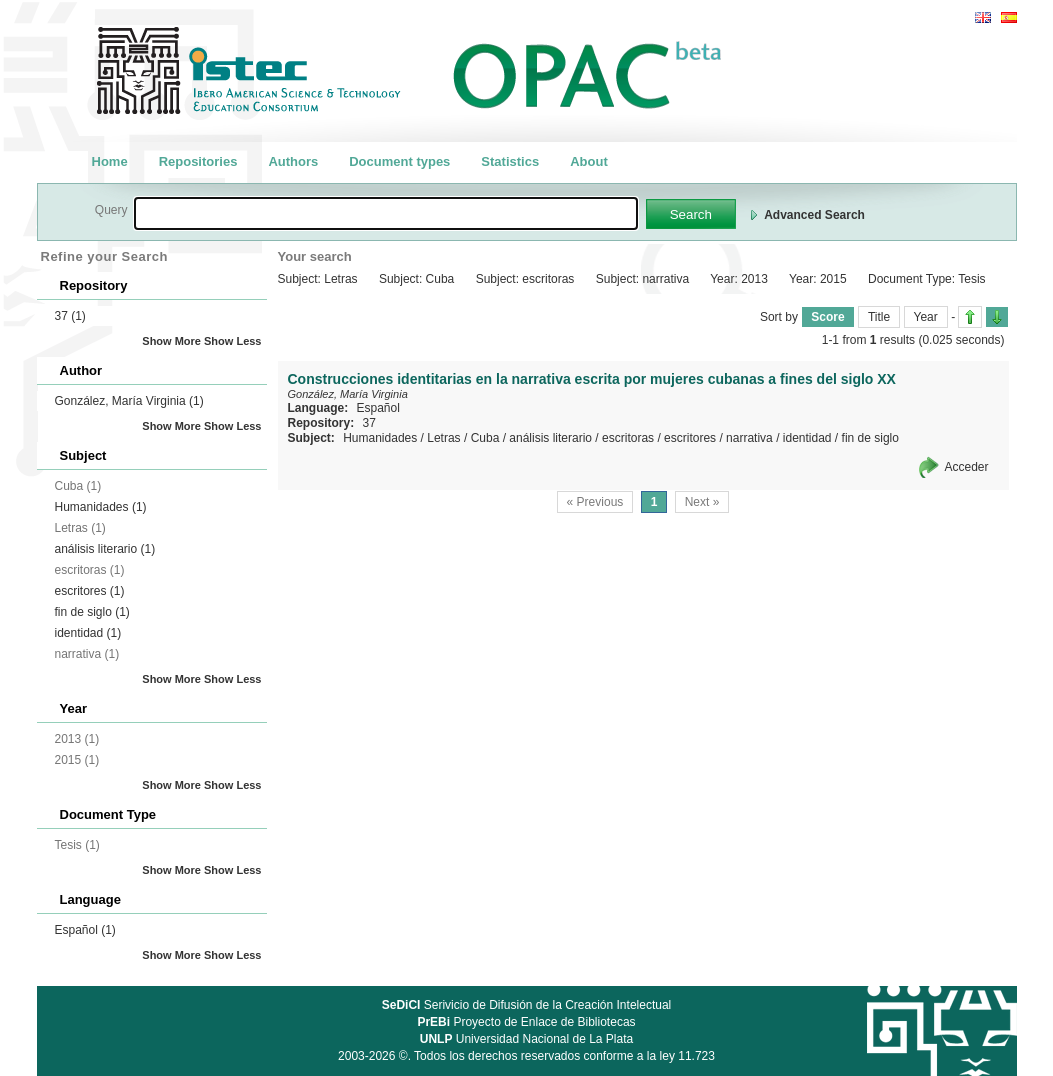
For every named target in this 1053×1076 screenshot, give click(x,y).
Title (879, 317)
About (589, 161)
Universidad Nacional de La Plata (526, 1039)
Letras (443, 438)
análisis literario (105, 549)
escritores (90, 591)
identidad (88, 633)
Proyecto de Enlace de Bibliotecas (526, 1022)
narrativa (749, 438)
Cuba (485, 438)
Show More (171, 341)
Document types (399, 161)
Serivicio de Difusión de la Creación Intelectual (527, 1005)
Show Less (232, 341)
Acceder (966, 467)
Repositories (198, 161)
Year (926, 317)
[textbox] (386, 213)
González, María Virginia (129, 401)
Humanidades (101, 507)
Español (85, 930)
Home (110, 161)
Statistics (510, 161)
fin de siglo (92, 612)
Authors (293, 161)
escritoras (628, 438)
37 (70, 316)
